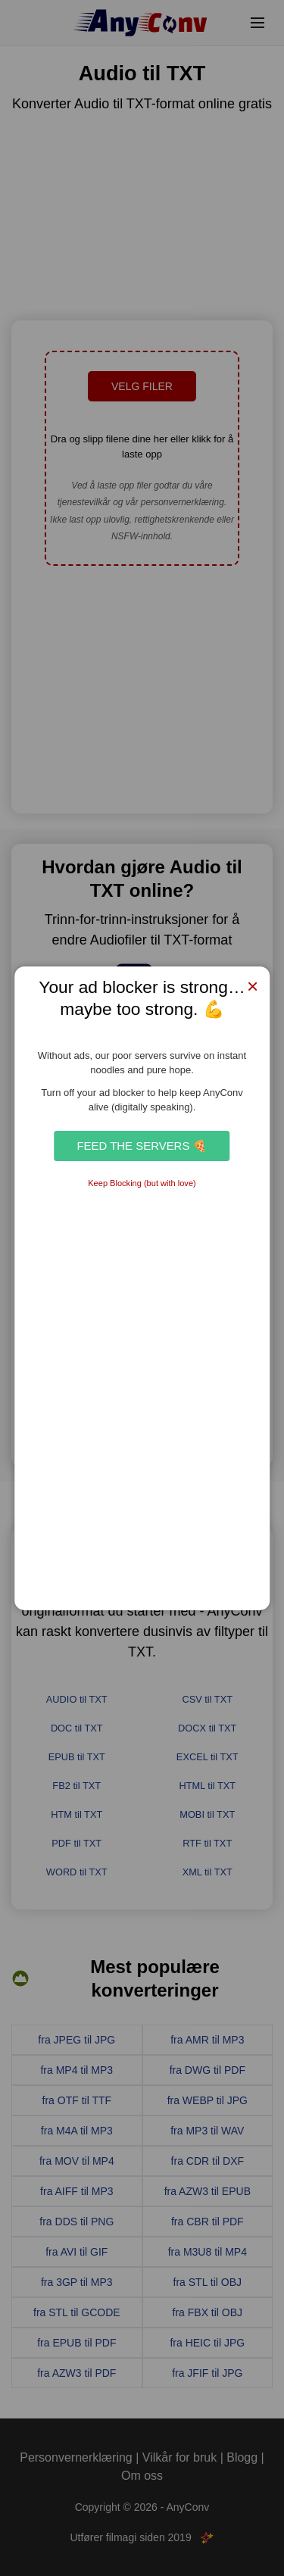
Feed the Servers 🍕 (141, 1145)
